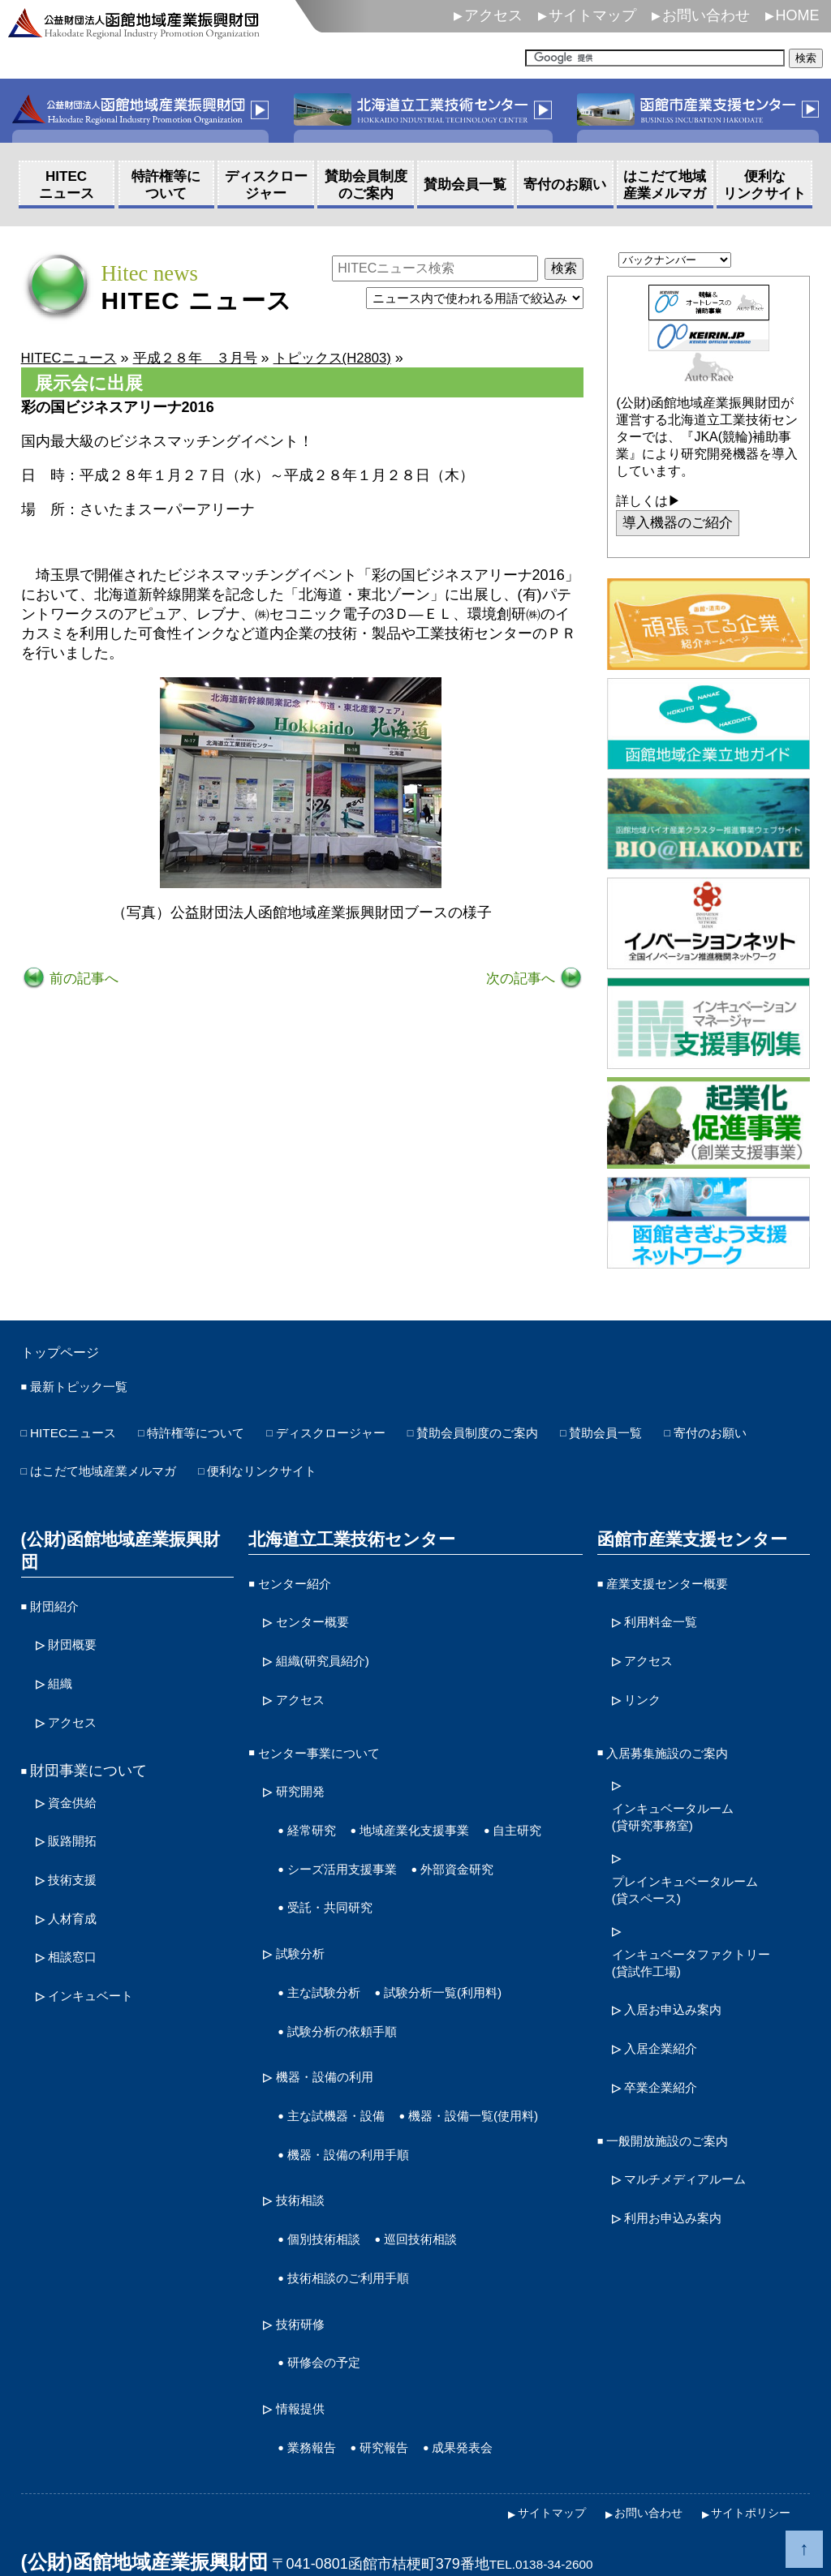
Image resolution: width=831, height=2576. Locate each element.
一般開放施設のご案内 (679, 2110)
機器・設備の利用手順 (360, 2143)
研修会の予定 (331, 2335)
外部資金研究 (331, 1880)
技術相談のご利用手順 (360, 2257)
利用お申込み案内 (682, 2182)
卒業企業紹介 (668, 2061)
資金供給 (77, 1765)
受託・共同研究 (449, 1880)
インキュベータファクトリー (707, 1945)
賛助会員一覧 (694, 1438)
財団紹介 (59, 1582)
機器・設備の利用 (334, 2037)
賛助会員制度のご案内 (547, 1438)
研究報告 (398, 2414)
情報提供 (305, 2378)
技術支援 (77, 1835)
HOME (798, 15)
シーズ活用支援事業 (435, 1844)
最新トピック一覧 (88, 1392)
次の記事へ (519, 980)
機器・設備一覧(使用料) (365, 2108)
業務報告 (316, 2414)
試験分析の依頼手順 (353, 1994)
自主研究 (316, 1844)
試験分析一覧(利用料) (469, 1959)
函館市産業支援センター (686, 1539)
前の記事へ (84, 980)
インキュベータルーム (685, 1801)
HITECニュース (81, 1438)
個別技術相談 (331, 2221)
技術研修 (305, 2300)
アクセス (493, 15)
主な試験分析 (331, 1959)
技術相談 (305, 2186)
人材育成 (77, 1871)
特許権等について (221, 1438)
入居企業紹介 (668, 2025)
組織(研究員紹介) (332, 1652)
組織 (62, 1652)
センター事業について (331, 1738)
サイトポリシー (745, 2476)
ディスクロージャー (377, 1438)
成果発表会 (487, 2414)
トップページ (69, 1354)
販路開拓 (77, 1800)
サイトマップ (592, 15)
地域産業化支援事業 (435, 1809)
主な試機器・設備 (345, 2072)
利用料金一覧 (668, 1616)
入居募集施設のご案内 (679, 1738)
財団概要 (77, 1616)
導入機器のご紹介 (681, 524)
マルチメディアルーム (697, 2146)
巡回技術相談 (442, 2221)
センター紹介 (302, 1582)
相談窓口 (77, 1907)
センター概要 (320, 1616)
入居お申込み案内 (682, 1989)
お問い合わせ (706, 15)
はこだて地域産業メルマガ (236, 1473)
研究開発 (305, 1774)
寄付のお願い (74, 1473)
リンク (646, 1688)
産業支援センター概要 (679, 1582)
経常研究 (316, 1809)
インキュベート (99, 1942)
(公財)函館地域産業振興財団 (123, 1539)
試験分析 (305, 1923)
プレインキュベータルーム (699, 1872)
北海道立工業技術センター (345, 1539)
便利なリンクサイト (421, 1473)
